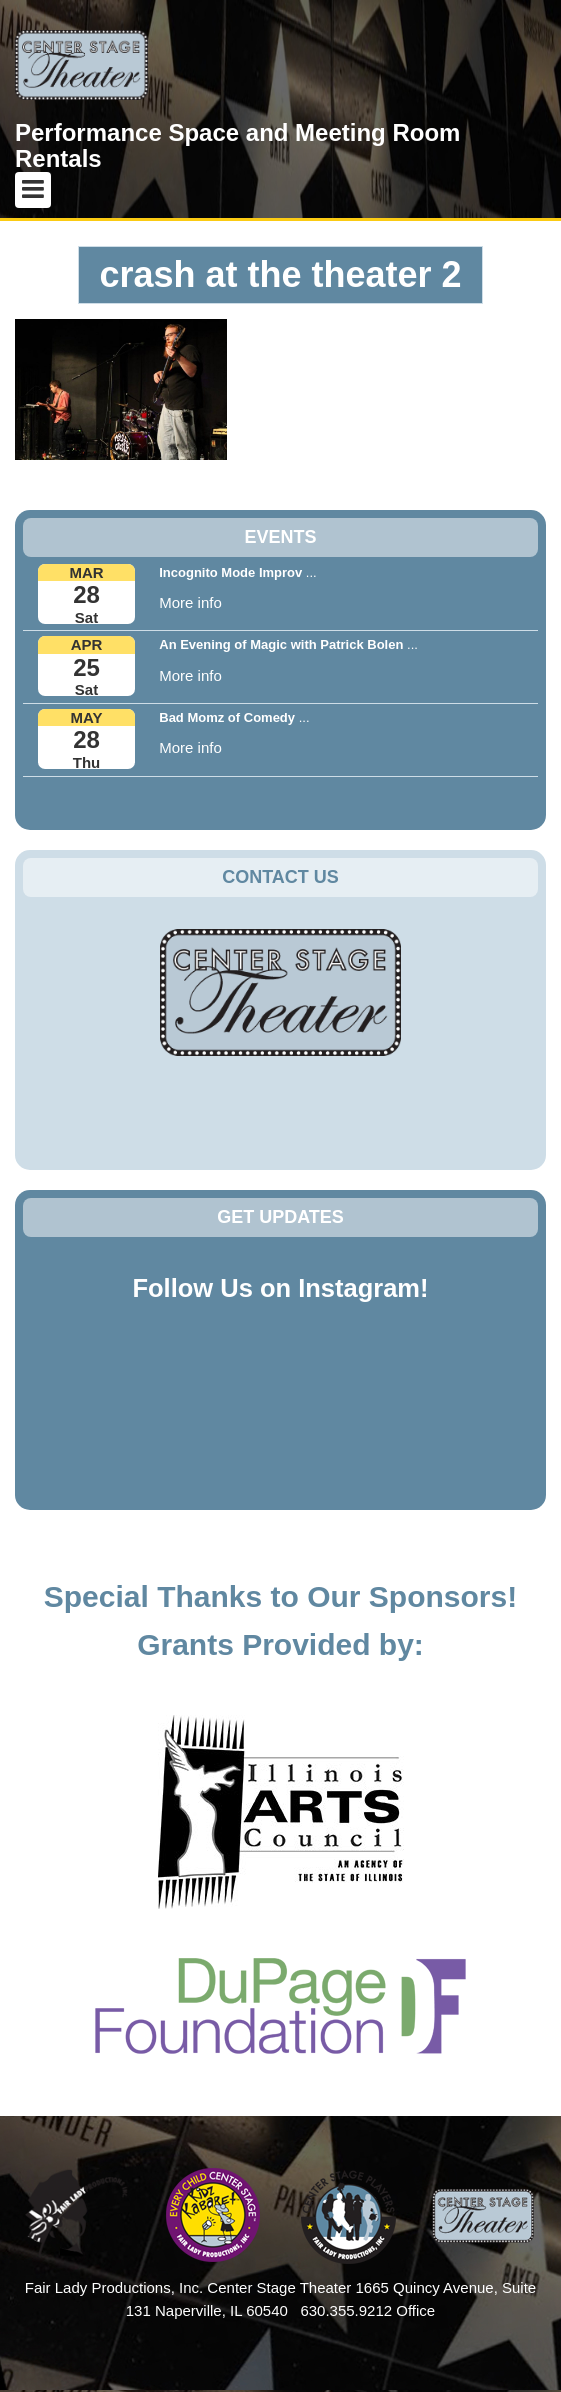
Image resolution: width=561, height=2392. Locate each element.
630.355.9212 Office (367, 2310)
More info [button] (190, 602)
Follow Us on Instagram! (280, 1288)
